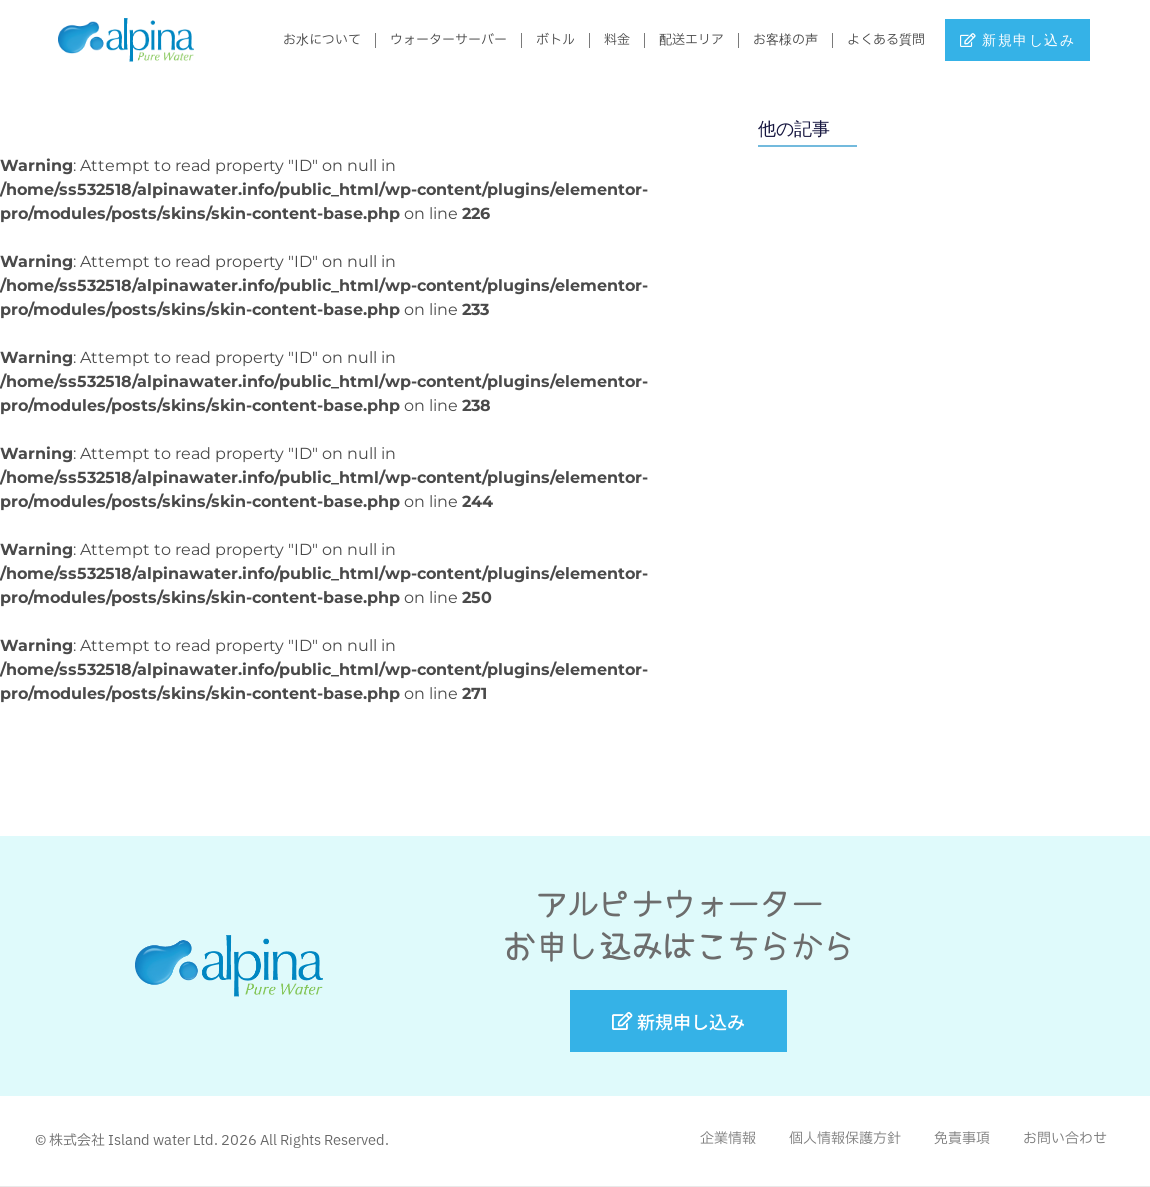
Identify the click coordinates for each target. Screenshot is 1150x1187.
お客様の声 (775, 40)
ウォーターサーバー (438, 40)
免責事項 (962, 1138)
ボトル (545, 40)
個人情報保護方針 (845, 1138)
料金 (607, 40)
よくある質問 (876, 40)
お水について (312, 40)
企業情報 (728, 1138)
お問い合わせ (1065, 1138)
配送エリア (681, 40)
